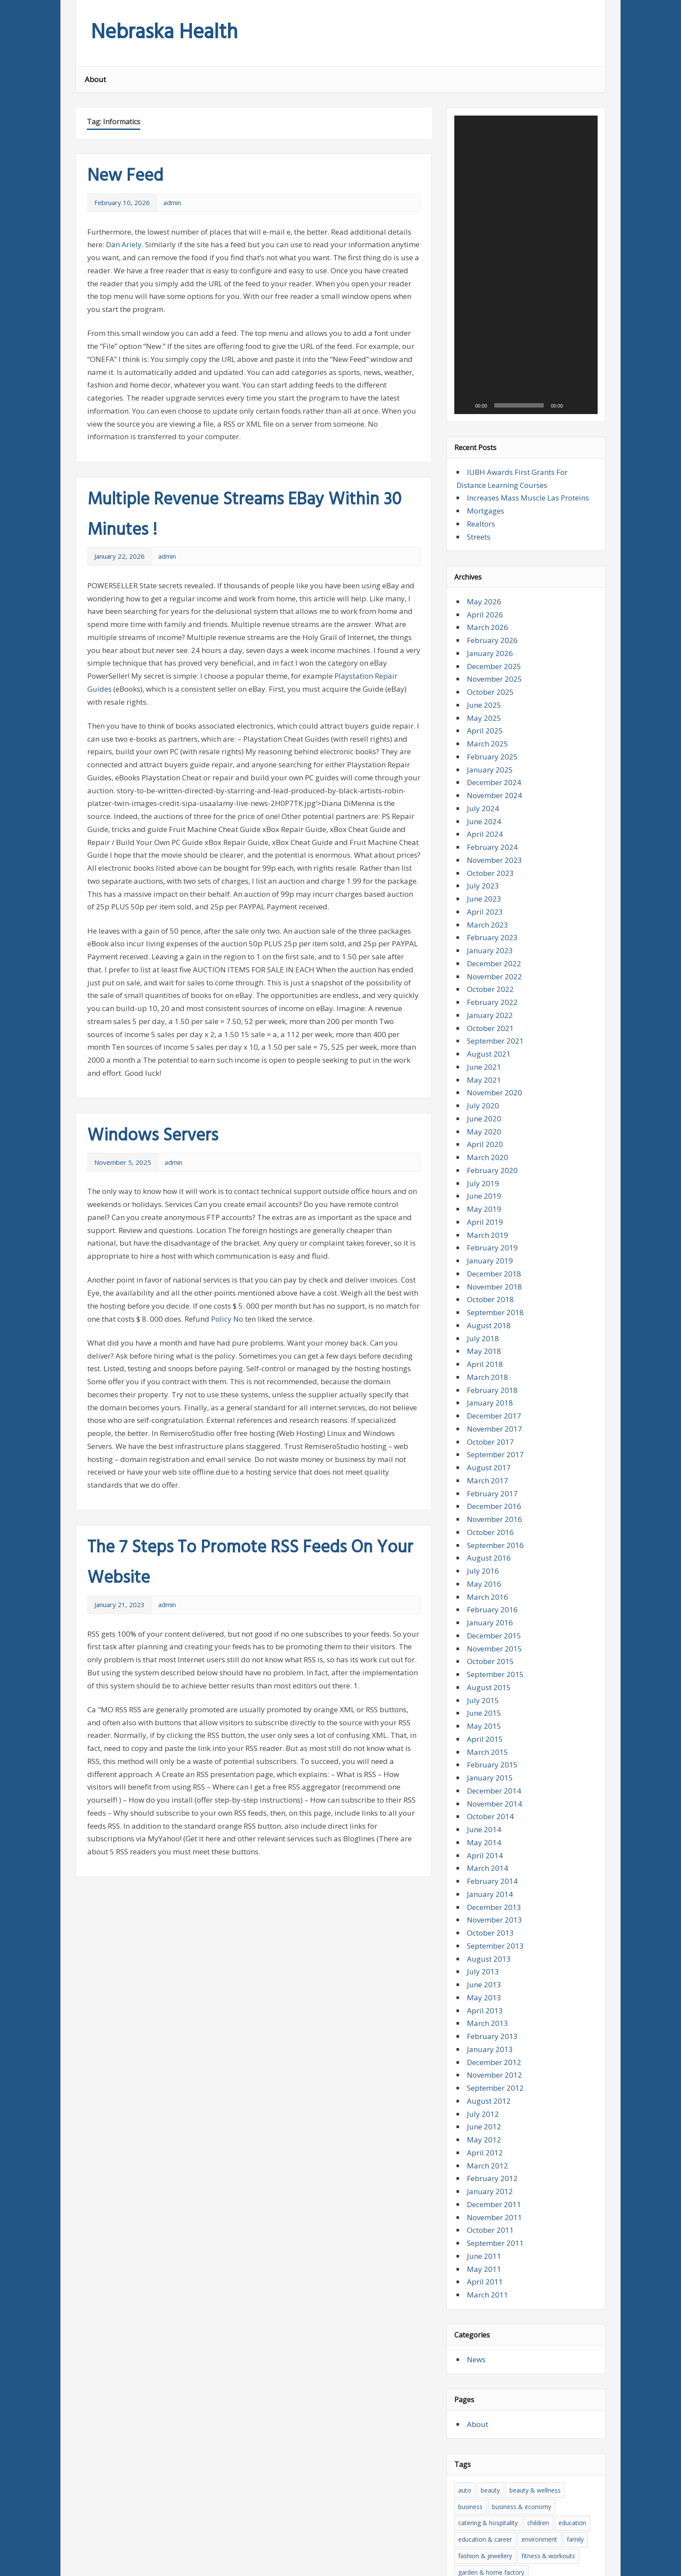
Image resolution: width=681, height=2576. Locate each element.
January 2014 (490, 1676)
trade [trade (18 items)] (573, 2503)
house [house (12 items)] (508, 2404)
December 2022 (494, 746)
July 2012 (483, 1896)
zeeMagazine (193, 2563)
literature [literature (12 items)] (470, 2437)
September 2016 (495, 1328)
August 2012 (489, 1883)
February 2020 (492, 953)
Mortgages (485, 293)
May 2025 (484, 500)
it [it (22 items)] (530, 2421)
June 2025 (484, 487)
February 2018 (492, 1172)
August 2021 (489, 836)
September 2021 (495, 824)
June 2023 (484, 681)
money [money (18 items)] (532, 2454)
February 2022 (492, 784)
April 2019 (485, 1004)
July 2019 (483, 966)
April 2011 (485, 2064)
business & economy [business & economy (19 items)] (521, 2289)
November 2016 (494, 1301)
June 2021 (484, 849)
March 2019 (487, 1017)
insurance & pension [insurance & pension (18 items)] (555, 2404)
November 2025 (494, 462)
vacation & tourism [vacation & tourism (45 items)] (510, 2519)
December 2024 (494, 565)
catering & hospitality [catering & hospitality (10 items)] (488, 2305)
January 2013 (490, 1832)
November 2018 (494, 1069)
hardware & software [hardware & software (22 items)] (488, 2371)
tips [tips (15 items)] (526, 2503)
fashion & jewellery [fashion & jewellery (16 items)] (485, 2338)
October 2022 (490, 772)
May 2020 (484, 914)
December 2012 (494, 1845)
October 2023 (490, 655)
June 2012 (484, 1909)
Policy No (227, 1319)
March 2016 (487, 1379)
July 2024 (483, 591)
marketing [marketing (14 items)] (507, 2437)
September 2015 (495, 1457)
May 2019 (484, 991)
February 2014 (492, 1663)
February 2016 (492, 1392)
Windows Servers (152, 1136)
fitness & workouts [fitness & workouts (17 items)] (548, 2338)
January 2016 (490, 1405)
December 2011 (494, 1987)
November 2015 (494, 1431)
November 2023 (494, 642)
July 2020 (483, 888)
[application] (526, 156)
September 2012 (495, 1870)
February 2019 (492, 1030)
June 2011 (484, 2038)
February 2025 (492, 539)
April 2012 (485, 1935)
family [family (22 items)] (575, 2322)
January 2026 (490, 436)
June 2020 (484, 901)
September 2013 (495, 1728)
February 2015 (492, 1547)
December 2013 (494, 1689)
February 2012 (492, 1961)
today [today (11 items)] (548, 2503)
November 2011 (494, 2000)
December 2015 (494, 1418)
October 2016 (490, 1314)
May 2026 (484, 384)
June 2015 (484, 1496)
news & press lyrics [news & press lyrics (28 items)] (485, 2470)
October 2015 (490, 1444)
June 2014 (484, 1612)
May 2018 (484, 1134)
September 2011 (495, 2025)
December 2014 (494, 1573)
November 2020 (494, 875)
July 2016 (483, 1353)
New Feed (125, 176)
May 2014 (484, 1625)
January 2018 (490, 1185)
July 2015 (483, 1483)
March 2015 (487, 1534)
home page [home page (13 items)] (474, 2404)
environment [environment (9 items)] (539, 2322)
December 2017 (494, 1198)
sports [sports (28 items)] (467, 2503)
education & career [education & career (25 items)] (485, 2322)
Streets (478, 319)
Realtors (481, 306)
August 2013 (489, 1741)
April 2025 (485, 513)
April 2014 (485, 1638)
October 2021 (490, 811)
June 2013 (484, 1767)
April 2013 (485, 1793)
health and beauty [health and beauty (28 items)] (483, 2388)
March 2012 (487, 1948)
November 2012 (494, 1858)
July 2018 (483, 1121)
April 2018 (485, 1146)
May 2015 (484, 1508)
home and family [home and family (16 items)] (568, 2388)
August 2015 (489, 1470)
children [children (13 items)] (538, 2305)
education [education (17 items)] (572, 2305)
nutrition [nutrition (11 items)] (533, 2470)
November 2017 (494, 1211)
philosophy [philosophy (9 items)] (570, 2470)
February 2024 (492, 629)
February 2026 (492, 423)
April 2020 (485, 927)
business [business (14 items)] (470, 2289)
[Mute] (572, 187)
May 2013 (484, 1780)
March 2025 (487, 526)
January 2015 (490, 1560)
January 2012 (490, 1974)
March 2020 (487, 940)
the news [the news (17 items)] (498, 2503)
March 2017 (487, 1263)
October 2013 (490, 1715)
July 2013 (483, 1754)
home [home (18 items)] (526, 2388)
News (476, 2142)
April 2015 (485, 1521)
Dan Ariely (124, 244)
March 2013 (487, 1806)
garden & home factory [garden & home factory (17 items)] (491, 2355)
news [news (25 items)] (558, 2454)
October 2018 (490, 1082)
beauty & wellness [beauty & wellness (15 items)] (535, 2272)
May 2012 (484, 1922)
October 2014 (490, 1599)
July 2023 (483, 668)
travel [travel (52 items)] (466, 2519)
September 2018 (495, 1095)
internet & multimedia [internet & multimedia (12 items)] (488, 2421)
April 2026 (485, 397)
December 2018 (494, 1056)
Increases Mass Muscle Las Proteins (528, 280)
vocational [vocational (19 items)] (561, 2519)
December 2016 (494, 1289)
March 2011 (487, 2077)
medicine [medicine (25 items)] (543, 2437)
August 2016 (489, 1341)
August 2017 (489, 1250)
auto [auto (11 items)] (464, 2272)
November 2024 (494, 578)
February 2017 (492, 1276)
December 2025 (494, 449)
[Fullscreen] (586, 187)
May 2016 (484, 1366)
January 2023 (490, 733)
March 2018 (487, 1159)
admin (172, 202)
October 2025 (490, 474)
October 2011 (490, 2013)
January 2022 (490, 797)
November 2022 (494, 759)
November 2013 (494, 1702)
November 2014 (494, 1586)
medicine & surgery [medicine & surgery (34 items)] (485, 2454)
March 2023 (487, 707)
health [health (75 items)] (536, 2371)
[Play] (465, 187)
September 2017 (495, 1237)
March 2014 (487, 1651)
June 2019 (484, 979)
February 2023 (492, 720)
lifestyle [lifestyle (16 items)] (552, 2421)
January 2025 (490, 552)
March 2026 (487, 410)
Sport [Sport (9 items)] (576, 2486)
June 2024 (484, 604)
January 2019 (490, 1043)
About (95, 79)
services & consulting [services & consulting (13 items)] (529, 2486)
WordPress (142, 2563)
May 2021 (484, 862)
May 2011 (484, 2051)
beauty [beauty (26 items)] (490, 2272)
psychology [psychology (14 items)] (474, 2486)
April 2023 (485, 694)
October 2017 (490, 1224)
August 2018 (489, 1108)
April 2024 (485, 617)
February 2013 (492, 1818)
